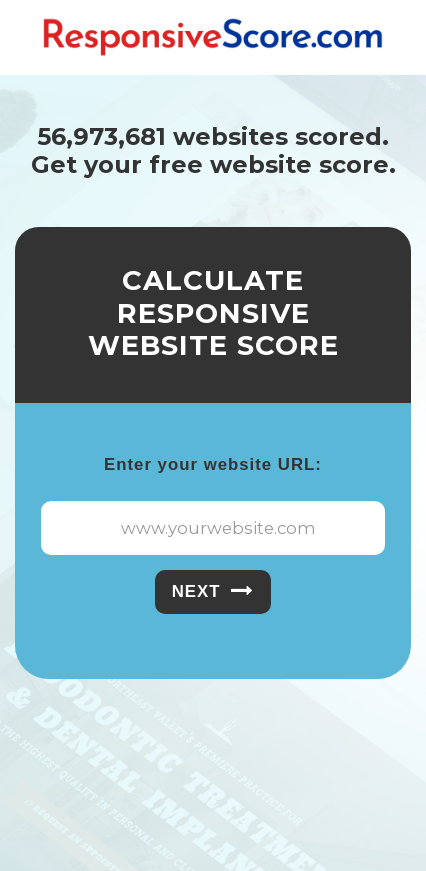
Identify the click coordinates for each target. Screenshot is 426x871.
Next (213, 591)
